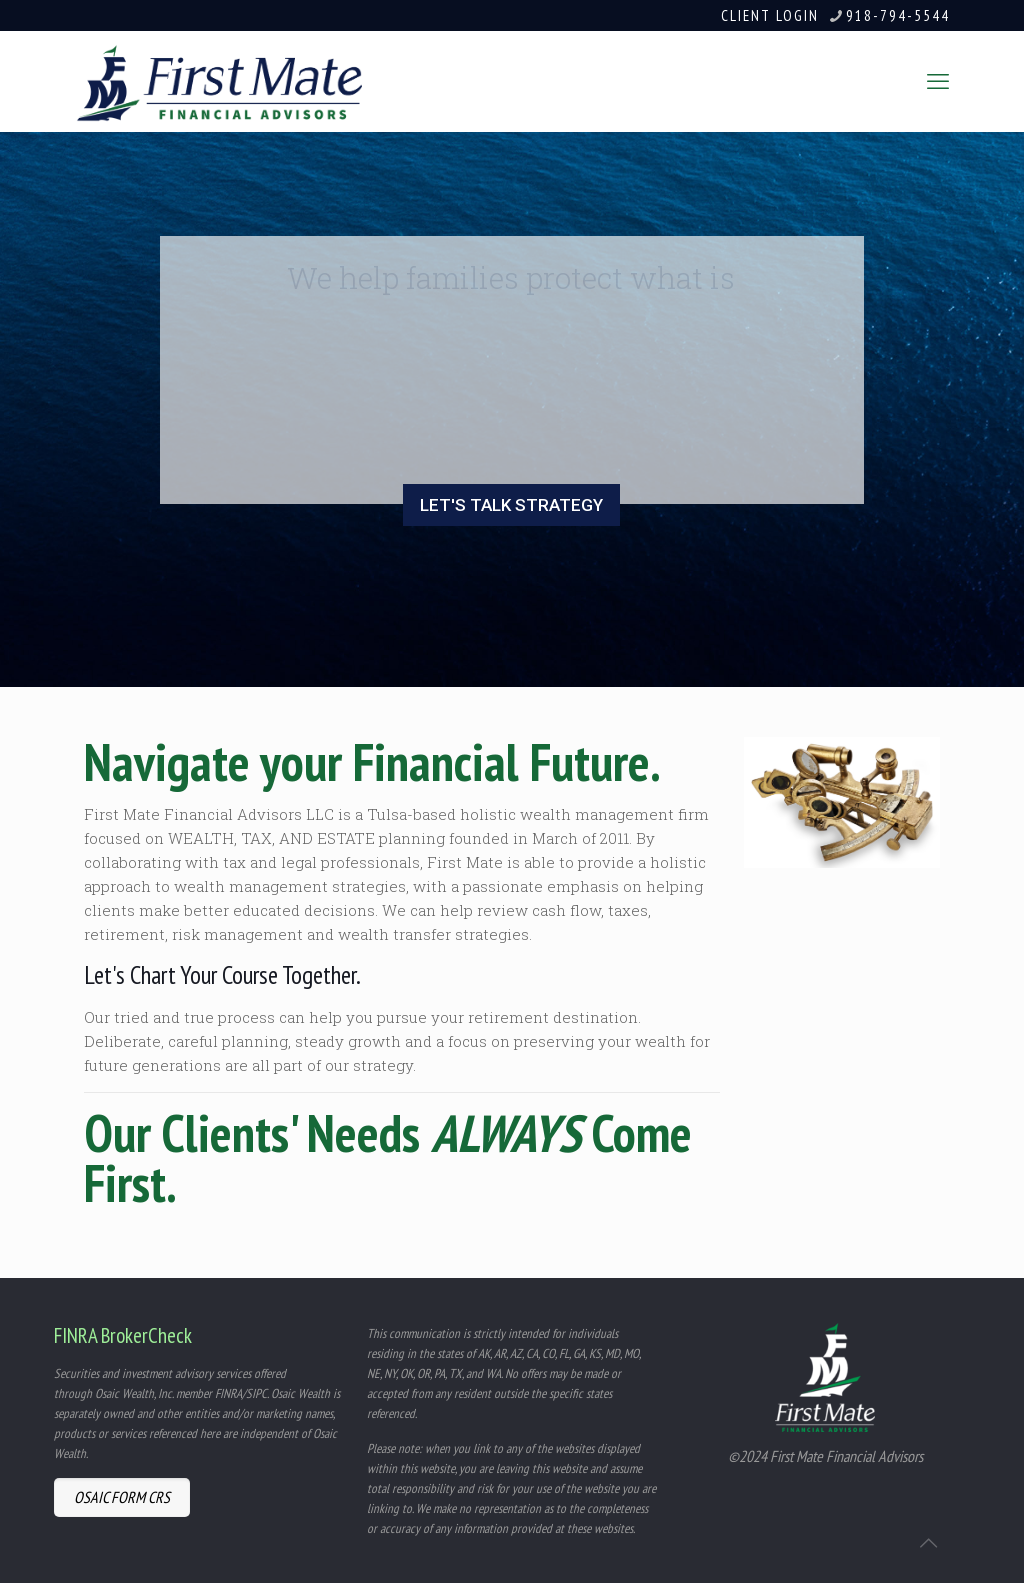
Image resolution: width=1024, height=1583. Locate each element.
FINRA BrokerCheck (123, 1335)
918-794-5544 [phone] (898, 15)
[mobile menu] (938, 81)
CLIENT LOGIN (770, 15)
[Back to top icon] (928, 1542)
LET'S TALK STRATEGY (511, 505)
